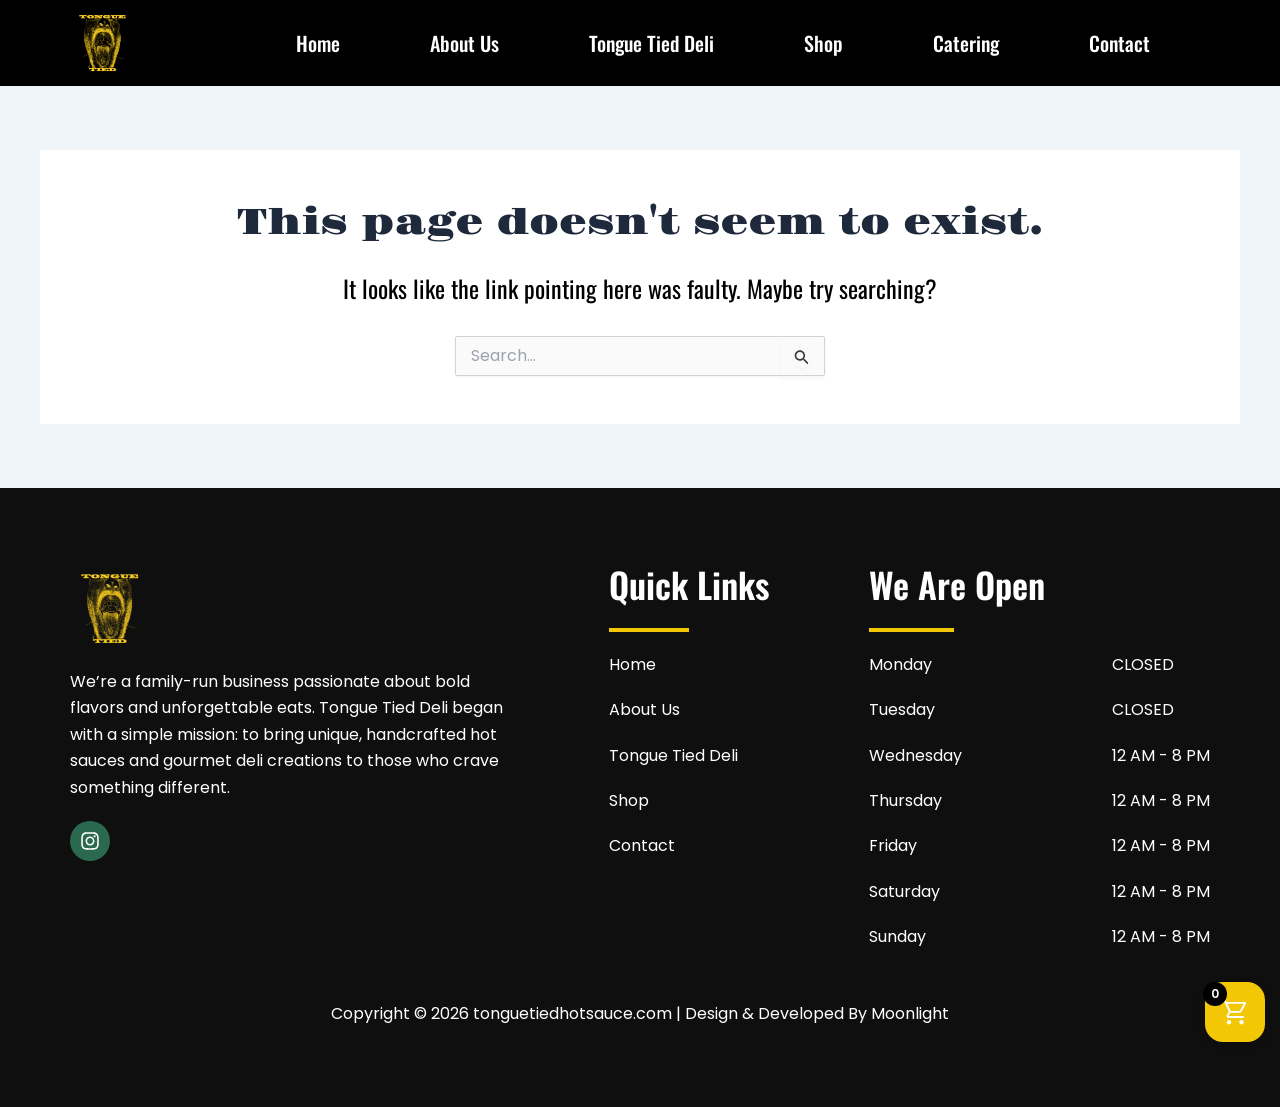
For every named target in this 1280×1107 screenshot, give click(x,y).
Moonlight (910, 1013)
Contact (1119, 43)
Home (318, 43)
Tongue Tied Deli (651, 43)
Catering (966, 43)
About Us (464, 43)
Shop (823, 43)
